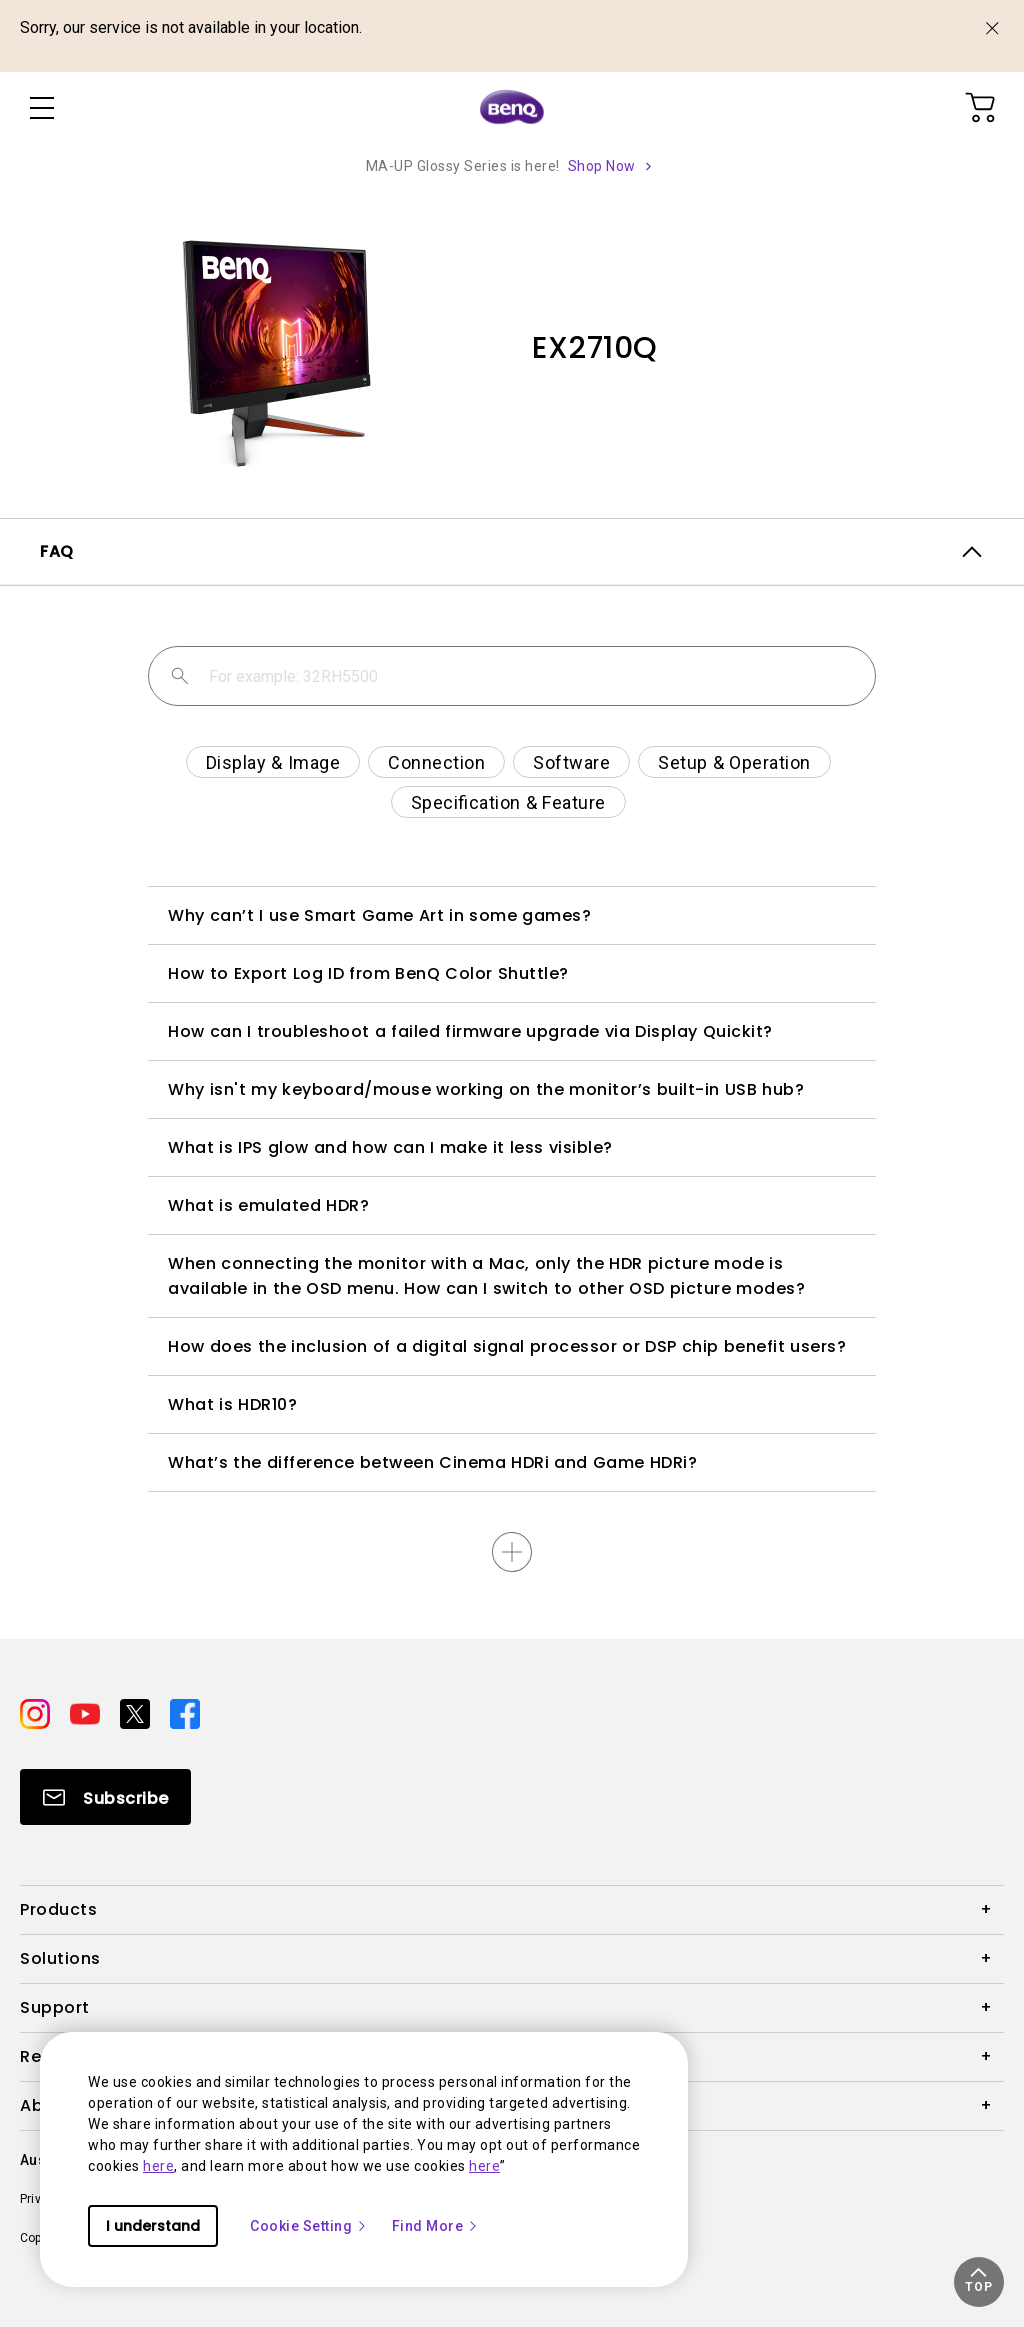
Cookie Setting (309, 2226)
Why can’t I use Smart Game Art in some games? (379, 915)
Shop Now (602, 166)
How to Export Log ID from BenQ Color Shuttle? (368, 973)
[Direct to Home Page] (512, 108)
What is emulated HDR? (268, 1205)
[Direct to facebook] (185, 1713)
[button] (979, 2282)
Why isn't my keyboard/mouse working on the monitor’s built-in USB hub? (486, 1089)
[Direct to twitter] (137, 1713)
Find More (436, 2226)
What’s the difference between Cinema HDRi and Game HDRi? (432, 1462)
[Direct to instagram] (37, 1713)
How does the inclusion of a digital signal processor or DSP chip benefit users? (507, 1346)
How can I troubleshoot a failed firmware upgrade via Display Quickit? (470, 1031)
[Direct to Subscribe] (105, 1797)
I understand (153, 2226)
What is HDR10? (232, 1404)
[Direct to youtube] (87, 1713)
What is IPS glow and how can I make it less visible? (390, 1147)
